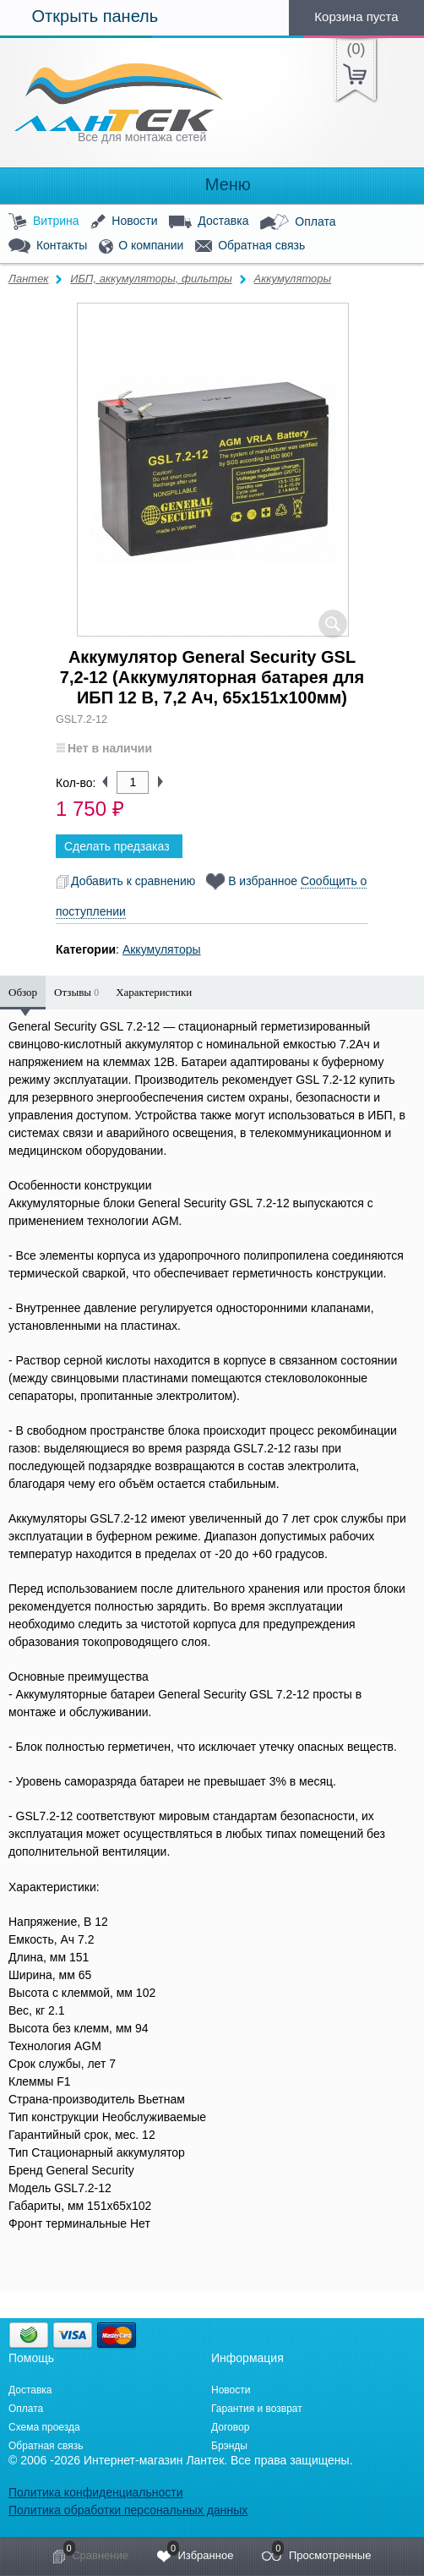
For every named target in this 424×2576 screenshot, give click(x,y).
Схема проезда (44, 2427)
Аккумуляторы (293, 278)
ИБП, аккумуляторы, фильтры (150, 278)
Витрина (43, 222)
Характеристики (154, 992)
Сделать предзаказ (117, 846)
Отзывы (76, 992)
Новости (123, 222)
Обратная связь (250, 246)
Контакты (47, 246)
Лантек (28, 278)
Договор (230, 2427)
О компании (141, 246)
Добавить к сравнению (125, 881)
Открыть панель (79, 16)
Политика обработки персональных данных (127, 2510)
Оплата (297, 222)
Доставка (208, 221)
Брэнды (229, 2446)
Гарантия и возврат (256, 2409)
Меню (212, 184)
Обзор (22, 992)
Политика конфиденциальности (95, 2492)
